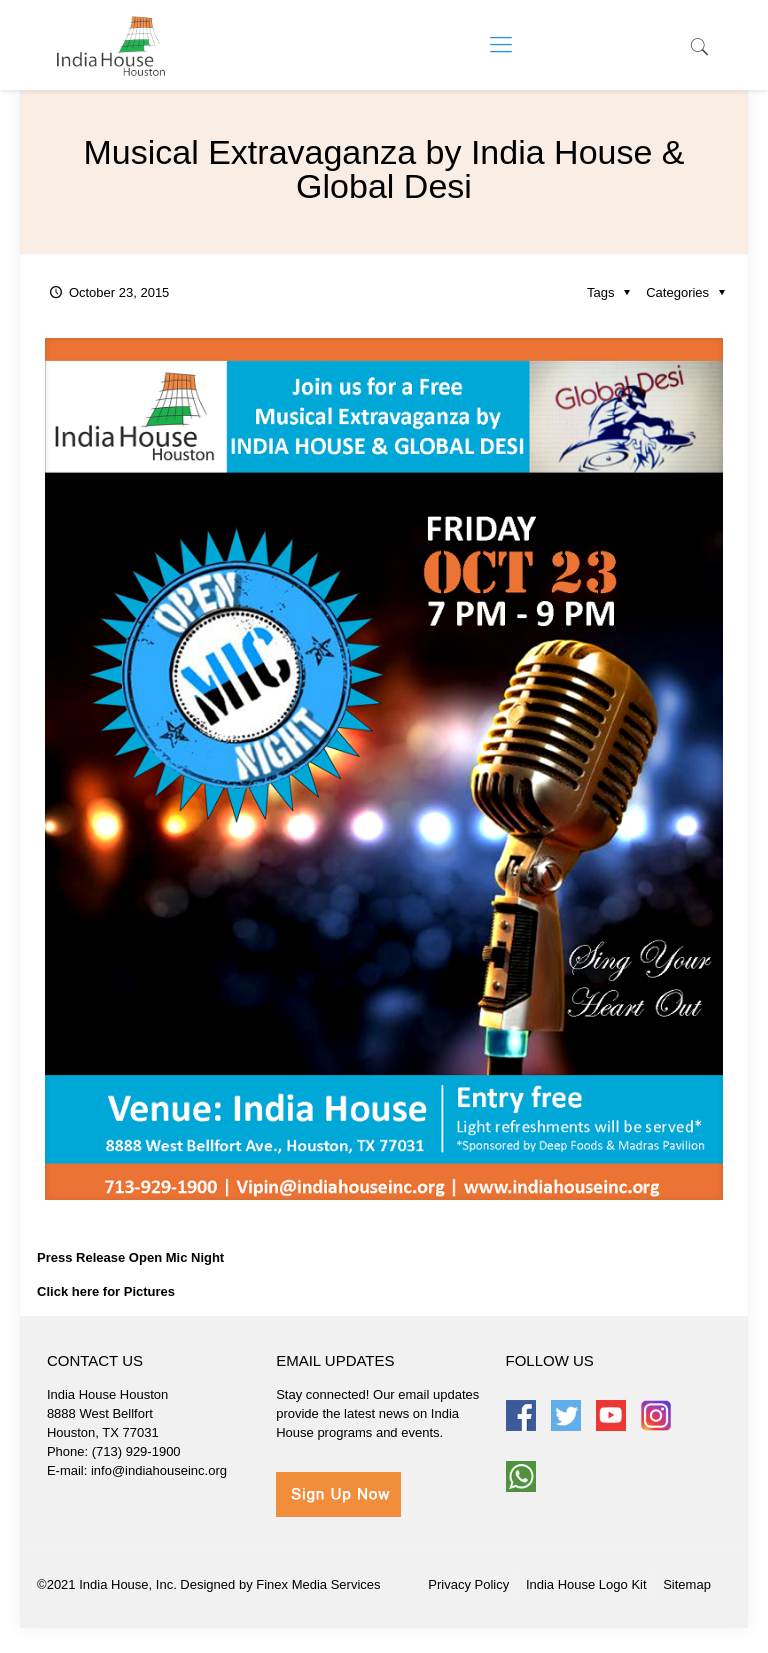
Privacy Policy (468, 1584)
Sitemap (687, 1584)
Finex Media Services (318, 1584)
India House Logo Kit (586, 1584)
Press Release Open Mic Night (130, 1257)
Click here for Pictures (106, 1291)
